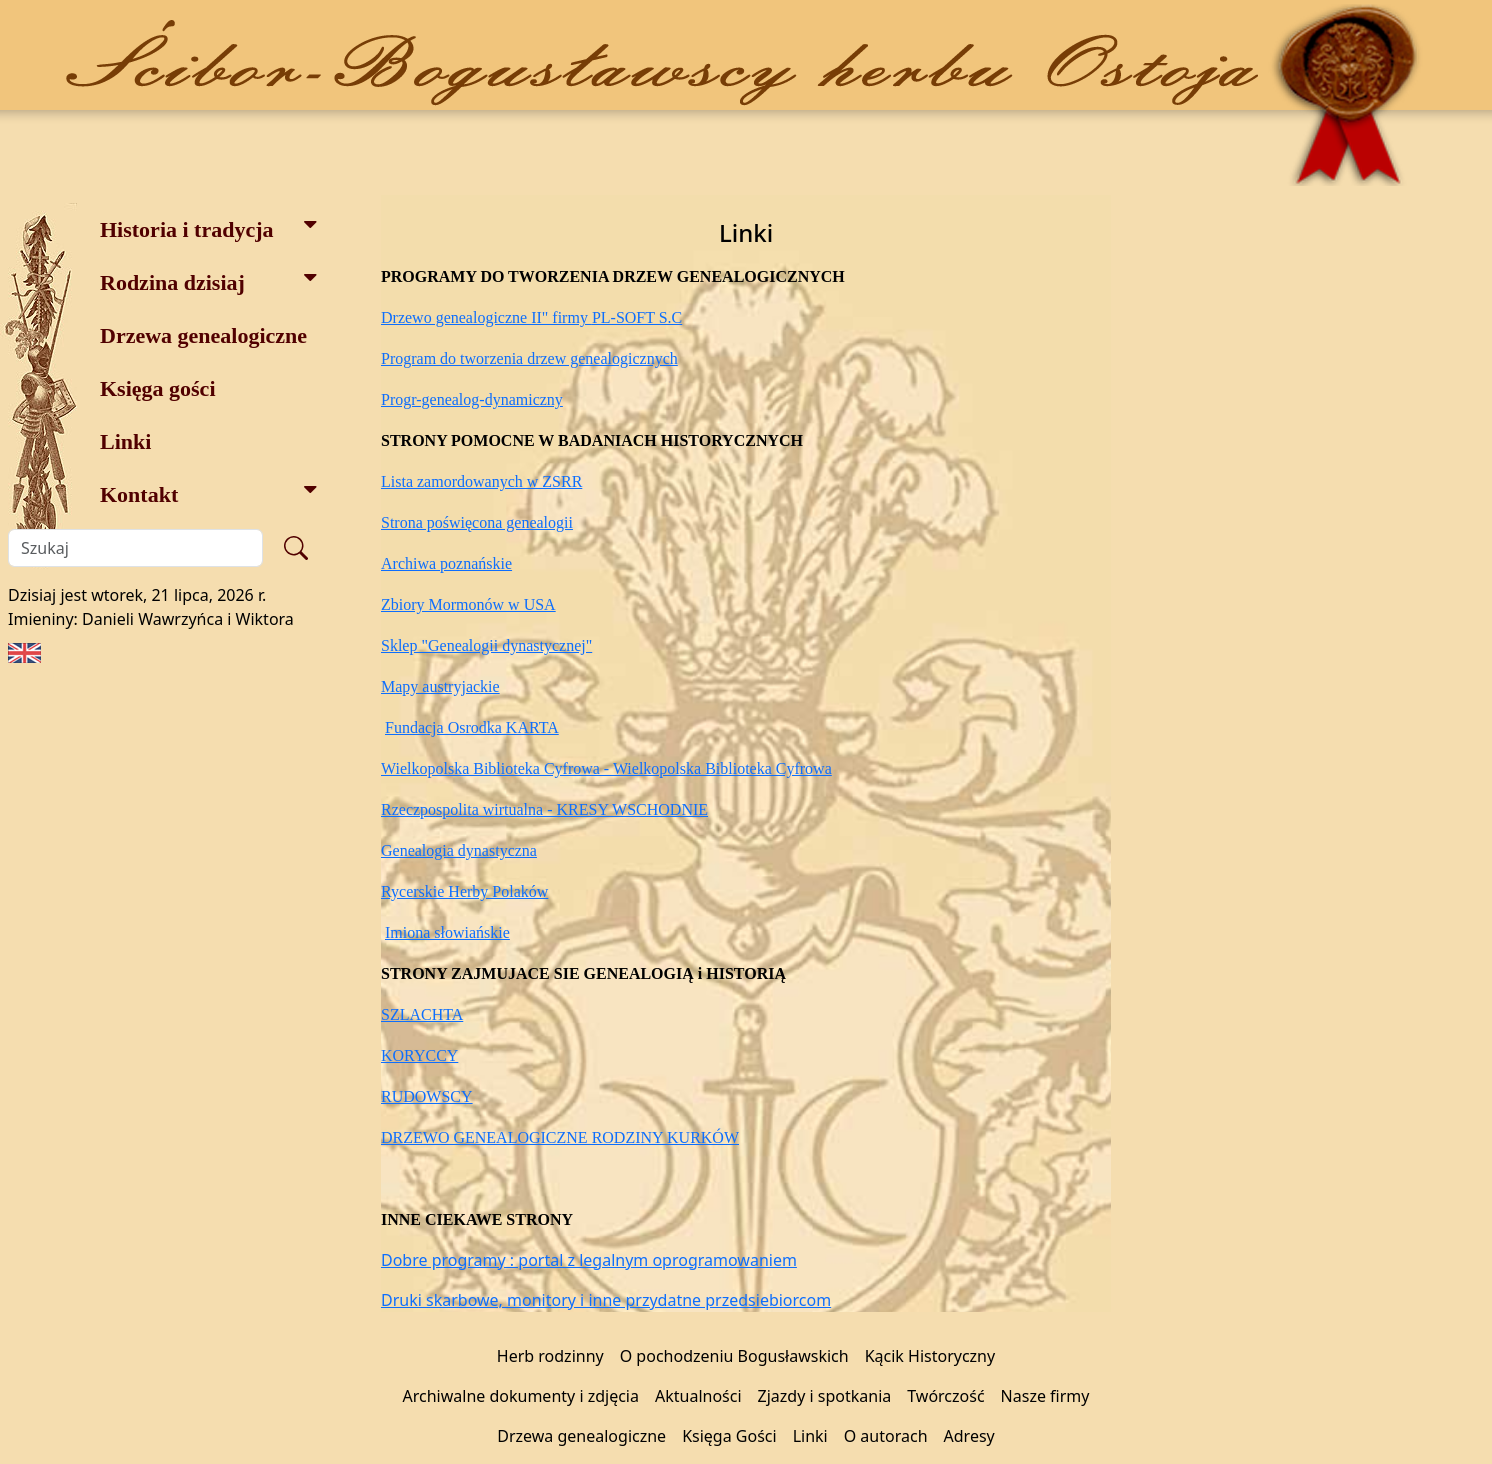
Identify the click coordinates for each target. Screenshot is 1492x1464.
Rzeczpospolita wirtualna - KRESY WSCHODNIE (544, 809)
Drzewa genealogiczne (203, 335)
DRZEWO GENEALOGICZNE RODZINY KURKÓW (560, 1137)
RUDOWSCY (427, 1096)
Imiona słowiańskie (447, 932)
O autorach (886, 1436)
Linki (125, 441)
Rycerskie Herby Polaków (464, 891)
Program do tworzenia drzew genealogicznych (529, 358)
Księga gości (158, 388)
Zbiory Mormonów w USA (468, 604)
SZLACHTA (422, 1014)
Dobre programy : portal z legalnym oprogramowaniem (589, 1260)
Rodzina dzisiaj (209, 280)
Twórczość (945, 1396)
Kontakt (209, 492)
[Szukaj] (135, 548)
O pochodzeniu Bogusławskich (734, 1356)
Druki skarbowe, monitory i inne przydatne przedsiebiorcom (606, 1300)
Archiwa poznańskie (446, 563)
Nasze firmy (1045, 1396)
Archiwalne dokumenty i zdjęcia (521, 1396)
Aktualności (698, 1396)
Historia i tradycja (209, 227)
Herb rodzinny (550, 1356)
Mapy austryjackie (440, 686)
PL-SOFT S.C (637, 317)
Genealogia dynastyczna (459, 850)
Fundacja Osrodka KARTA (472, 727)
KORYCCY (419, 1055)
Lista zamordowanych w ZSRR (481, 481)
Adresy (969, 1436)
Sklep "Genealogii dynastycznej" (486, 645)
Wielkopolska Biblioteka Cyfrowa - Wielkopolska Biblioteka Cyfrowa (606, 768)
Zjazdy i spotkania (825, 1396)
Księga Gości (729, 1436)
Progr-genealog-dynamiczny (472, 399)
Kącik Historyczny (930, 1356)
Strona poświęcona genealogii (477, 522)
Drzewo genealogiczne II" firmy (486, 317)
